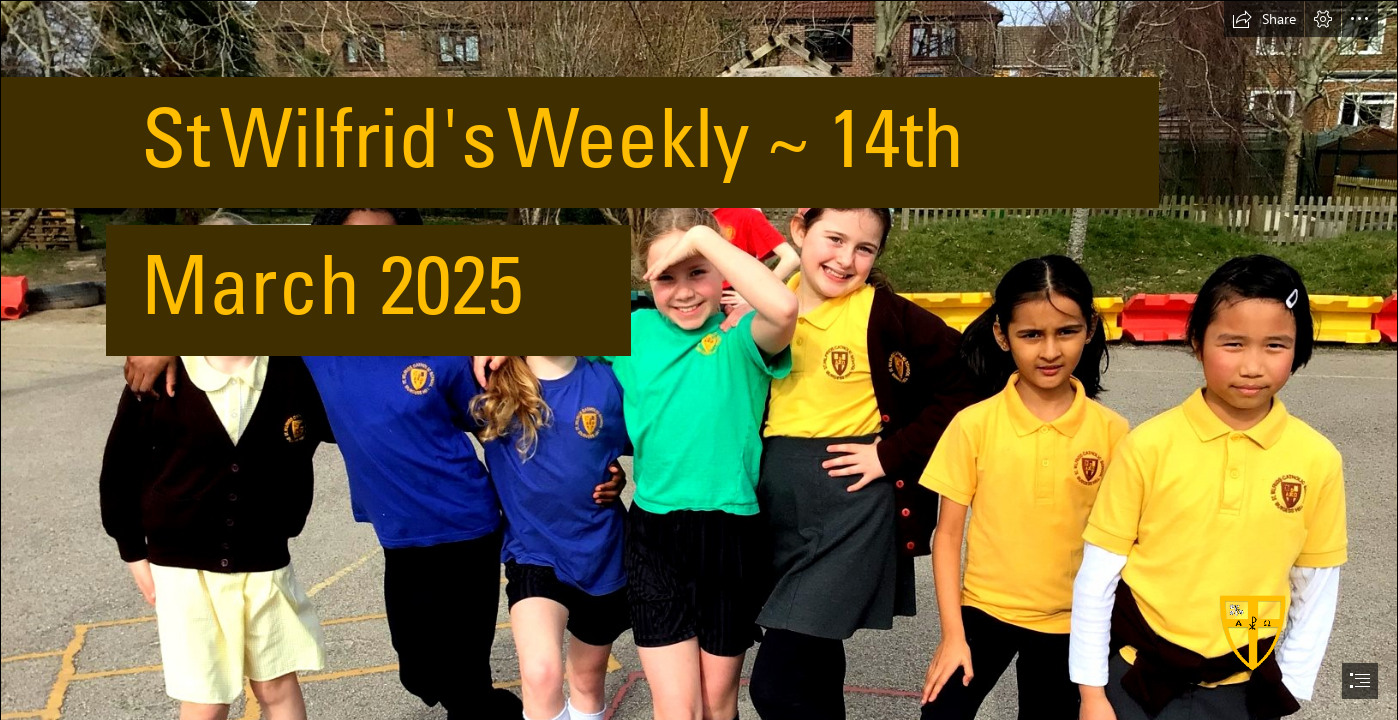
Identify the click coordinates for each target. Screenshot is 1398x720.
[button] (1264, 19)
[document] (699, 360)
